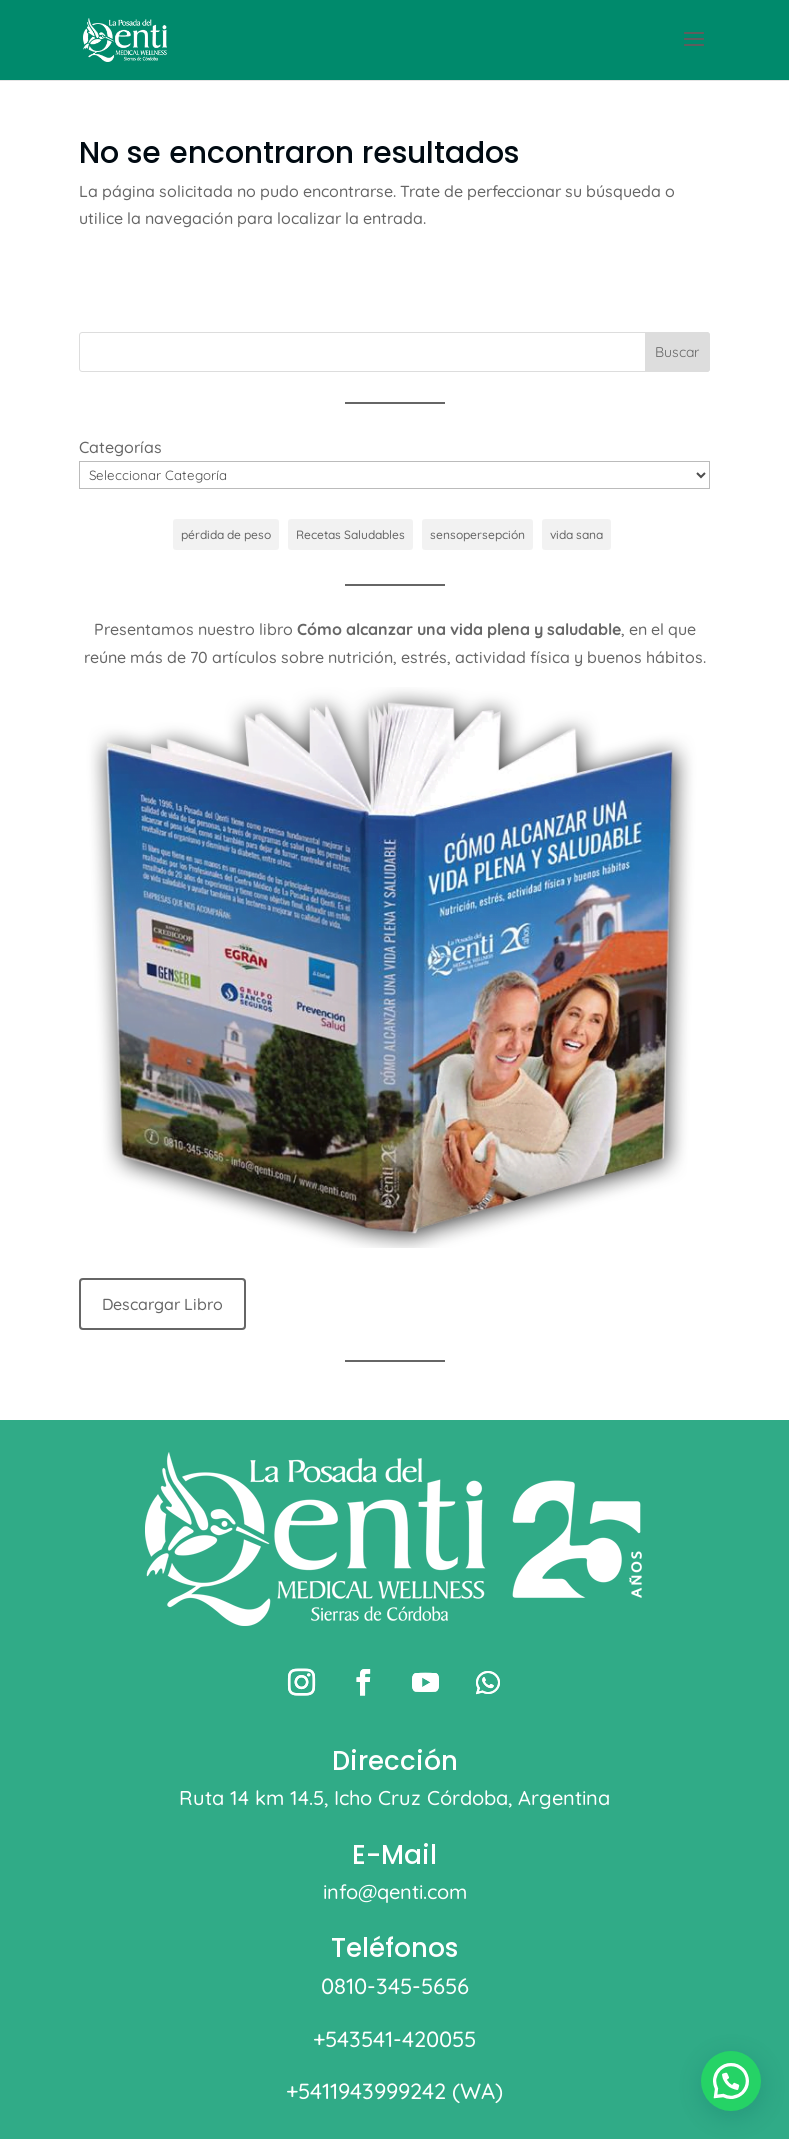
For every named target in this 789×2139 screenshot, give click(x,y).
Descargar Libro (162, 1304)
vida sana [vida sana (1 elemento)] (576, 534)
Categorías (120, 447)
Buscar (677, 352)
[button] (731, 2081)
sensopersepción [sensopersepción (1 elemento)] (477, 534)
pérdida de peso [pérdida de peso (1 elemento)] (226, 534)
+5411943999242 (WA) (394, 2091)
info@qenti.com (395, 1891)
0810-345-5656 (395, 1986)
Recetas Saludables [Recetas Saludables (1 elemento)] (350, 534)
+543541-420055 (394, 2039)
